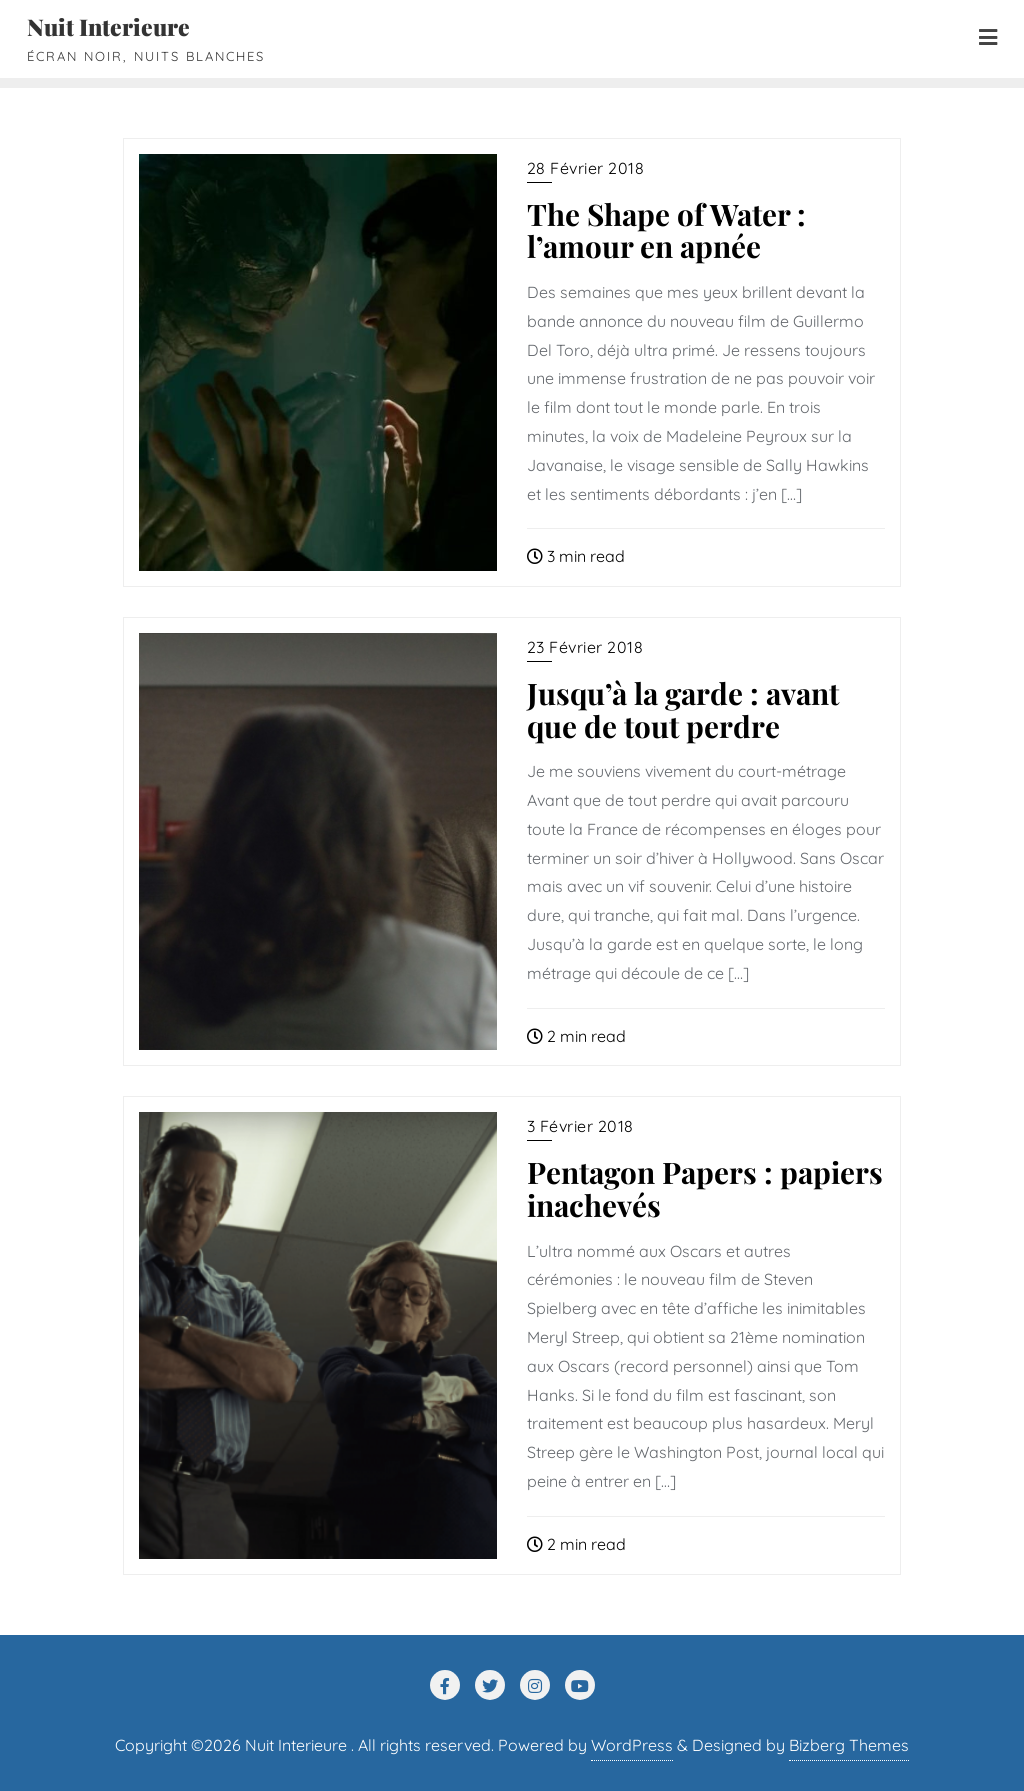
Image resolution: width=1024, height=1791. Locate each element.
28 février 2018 (586, 168)
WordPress (632, 1745)
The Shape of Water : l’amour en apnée (666, 230)
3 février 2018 (580, 1126)
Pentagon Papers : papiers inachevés (705, 1188)
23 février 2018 (585, 647)
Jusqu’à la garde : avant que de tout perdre (683, 709)
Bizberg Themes (849, 1745)
